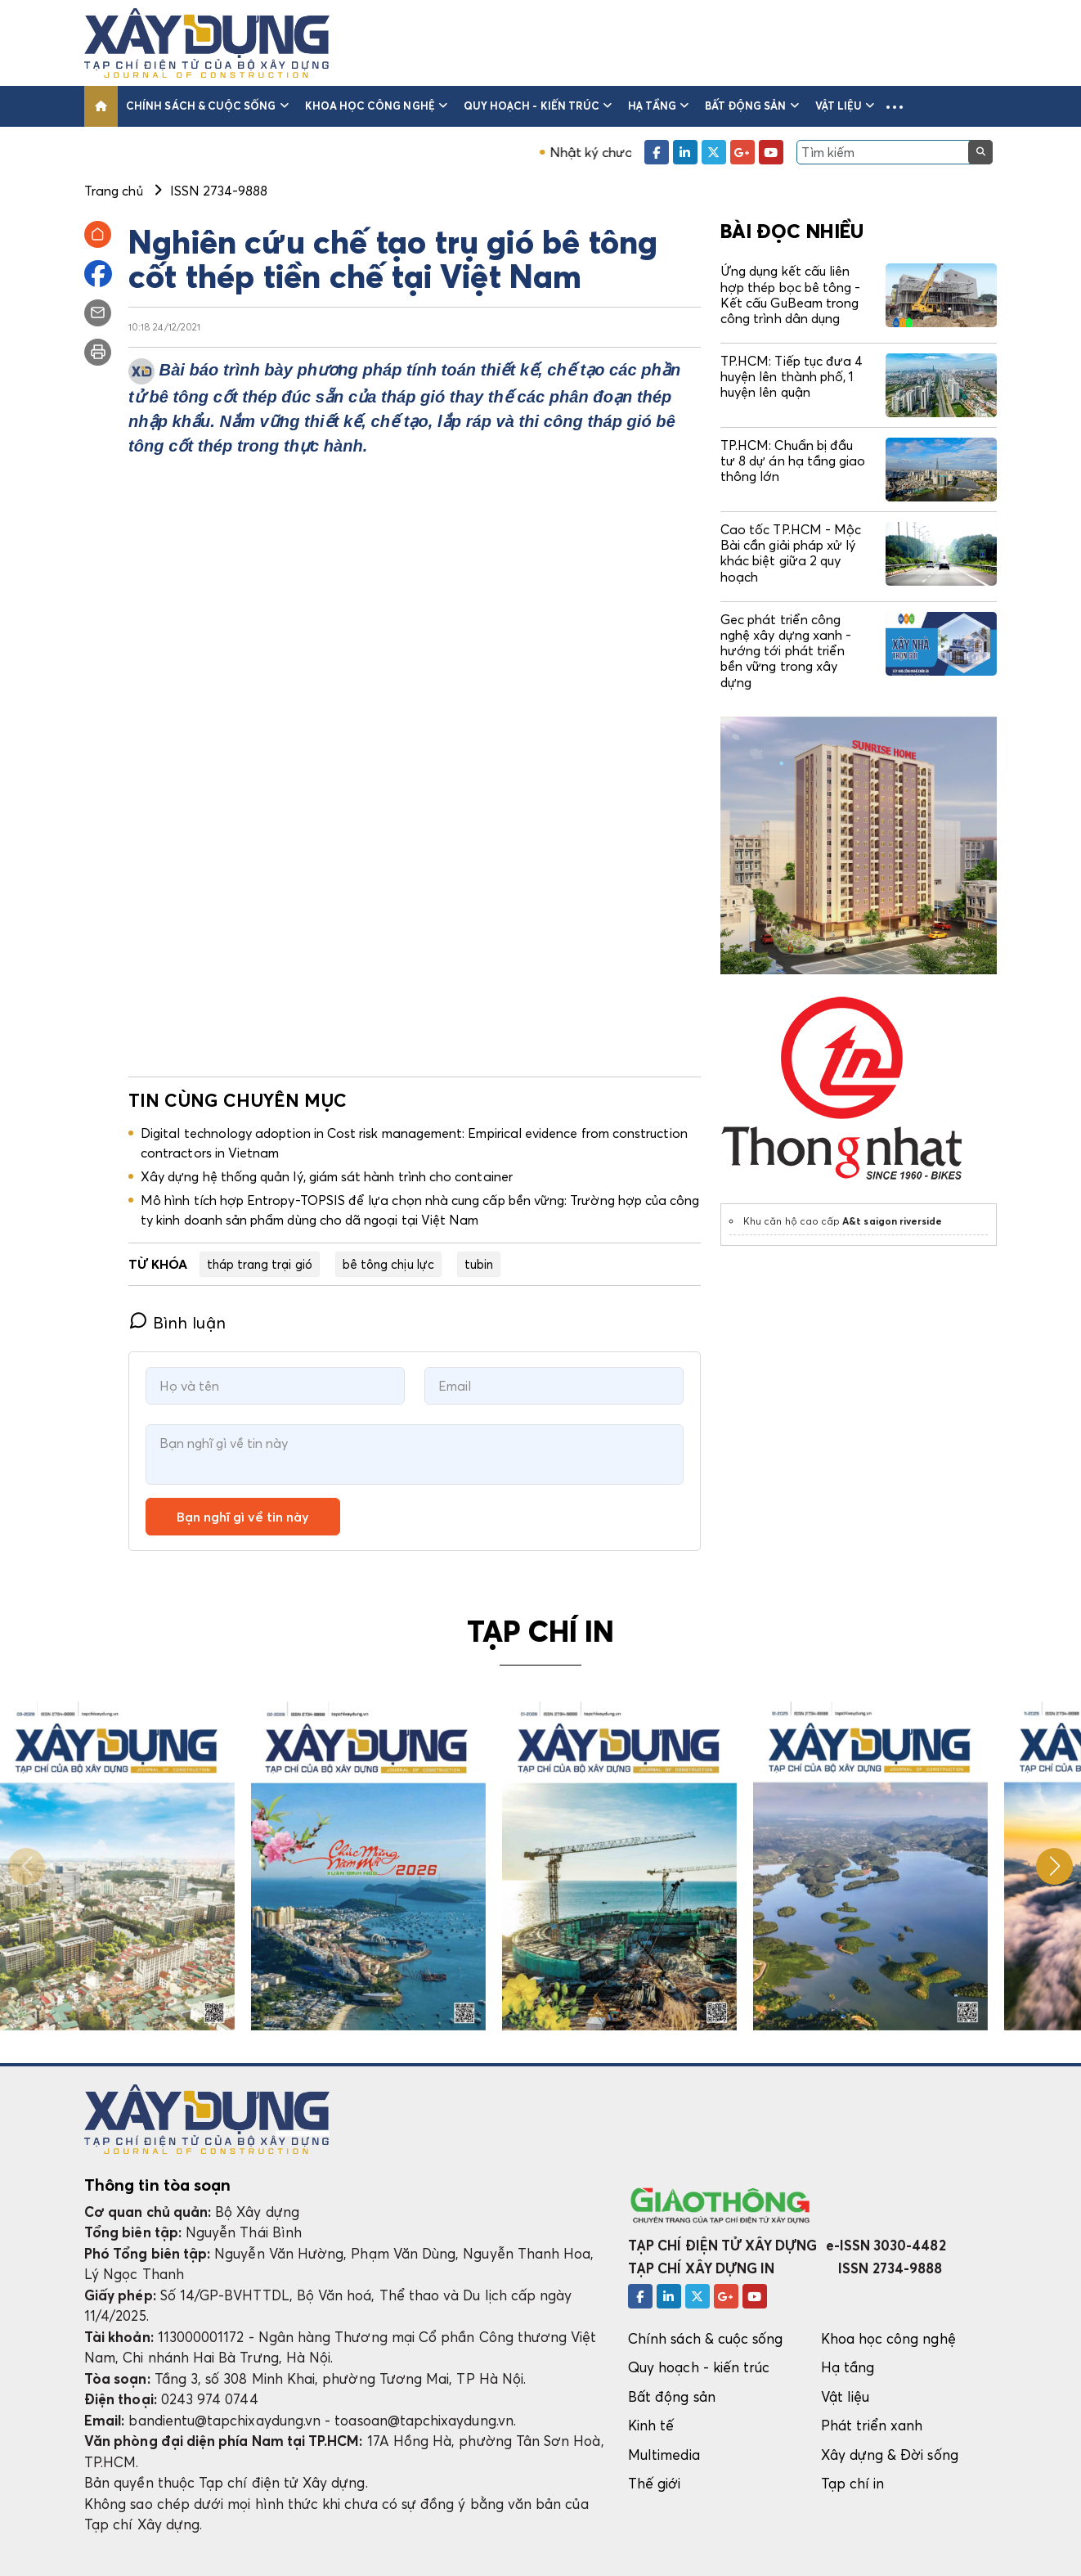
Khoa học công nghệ (376, 105)
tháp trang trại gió (259, 1264)
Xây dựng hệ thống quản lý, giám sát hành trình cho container (327, 1176)
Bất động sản (752, 105)
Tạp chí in (853, 2483)
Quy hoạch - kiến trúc (538, 105)
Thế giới (654, 2483)
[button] (894, 106)
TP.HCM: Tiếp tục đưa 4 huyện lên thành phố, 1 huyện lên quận (791, 376)
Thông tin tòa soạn (157, 2185)
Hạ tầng (658, 105)
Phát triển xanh (872, 2425)
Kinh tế (651, 2425)
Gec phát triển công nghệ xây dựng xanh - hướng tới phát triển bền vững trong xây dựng (785, 650)
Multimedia (664, 2454)
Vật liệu (845, 105)
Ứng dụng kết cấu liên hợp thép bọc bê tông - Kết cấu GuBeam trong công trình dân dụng (790, 294)
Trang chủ (113, 190)
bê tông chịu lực (388, 1264)
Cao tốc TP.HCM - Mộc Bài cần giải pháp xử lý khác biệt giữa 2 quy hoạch (790, 553)
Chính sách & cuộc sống (207, 105)
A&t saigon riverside (892, 1221)
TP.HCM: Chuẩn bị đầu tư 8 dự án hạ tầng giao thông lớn (792, 460)
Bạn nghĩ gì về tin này (243, 1516)
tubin (478, 1264)
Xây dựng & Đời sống (889, 2454)
